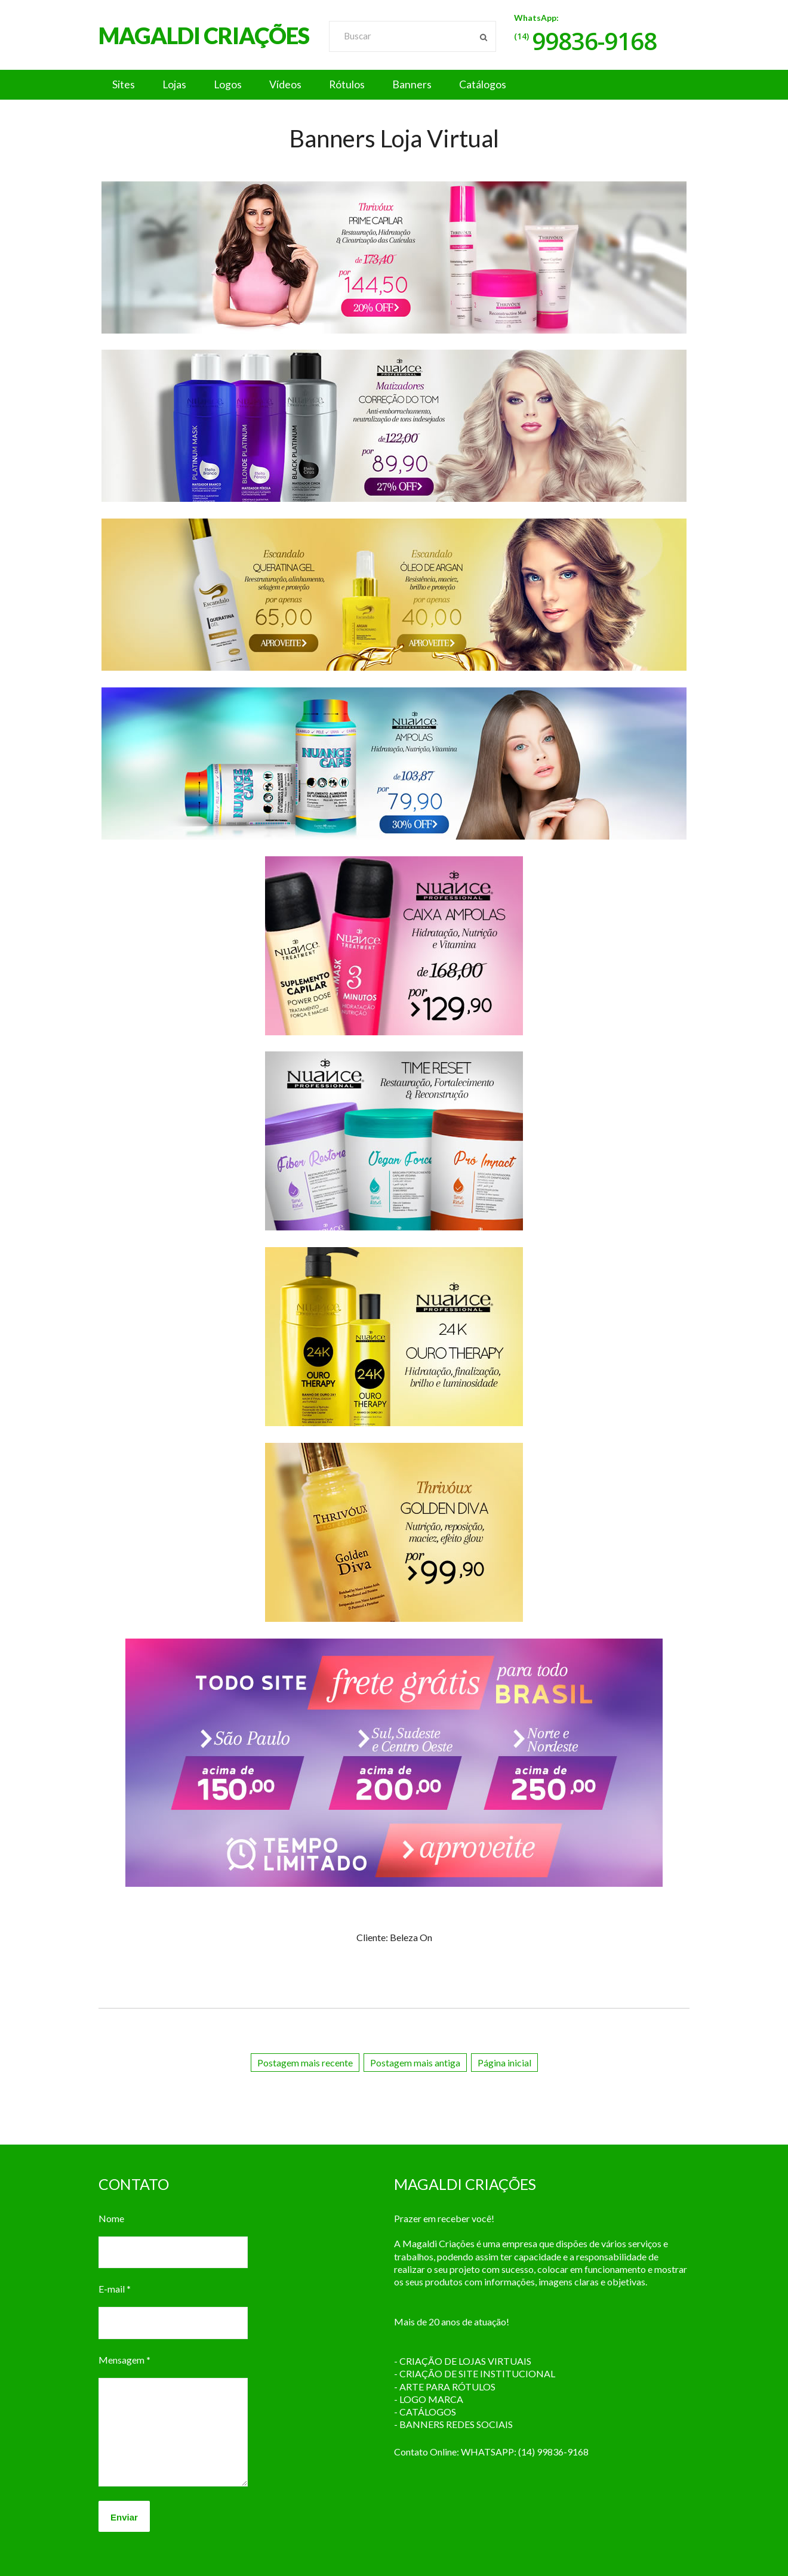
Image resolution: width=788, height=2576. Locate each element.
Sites (124, 84)
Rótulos (359, 84)
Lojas (178, 84)
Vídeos (295, 84)
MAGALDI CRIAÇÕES (203, 35)
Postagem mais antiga (415, 2062)
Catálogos (500, 84)
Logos (234, 84)
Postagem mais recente (305, 2062)
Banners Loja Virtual (394, 138)
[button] (394, 85)
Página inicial (504, 2062)
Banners (427, 84)
